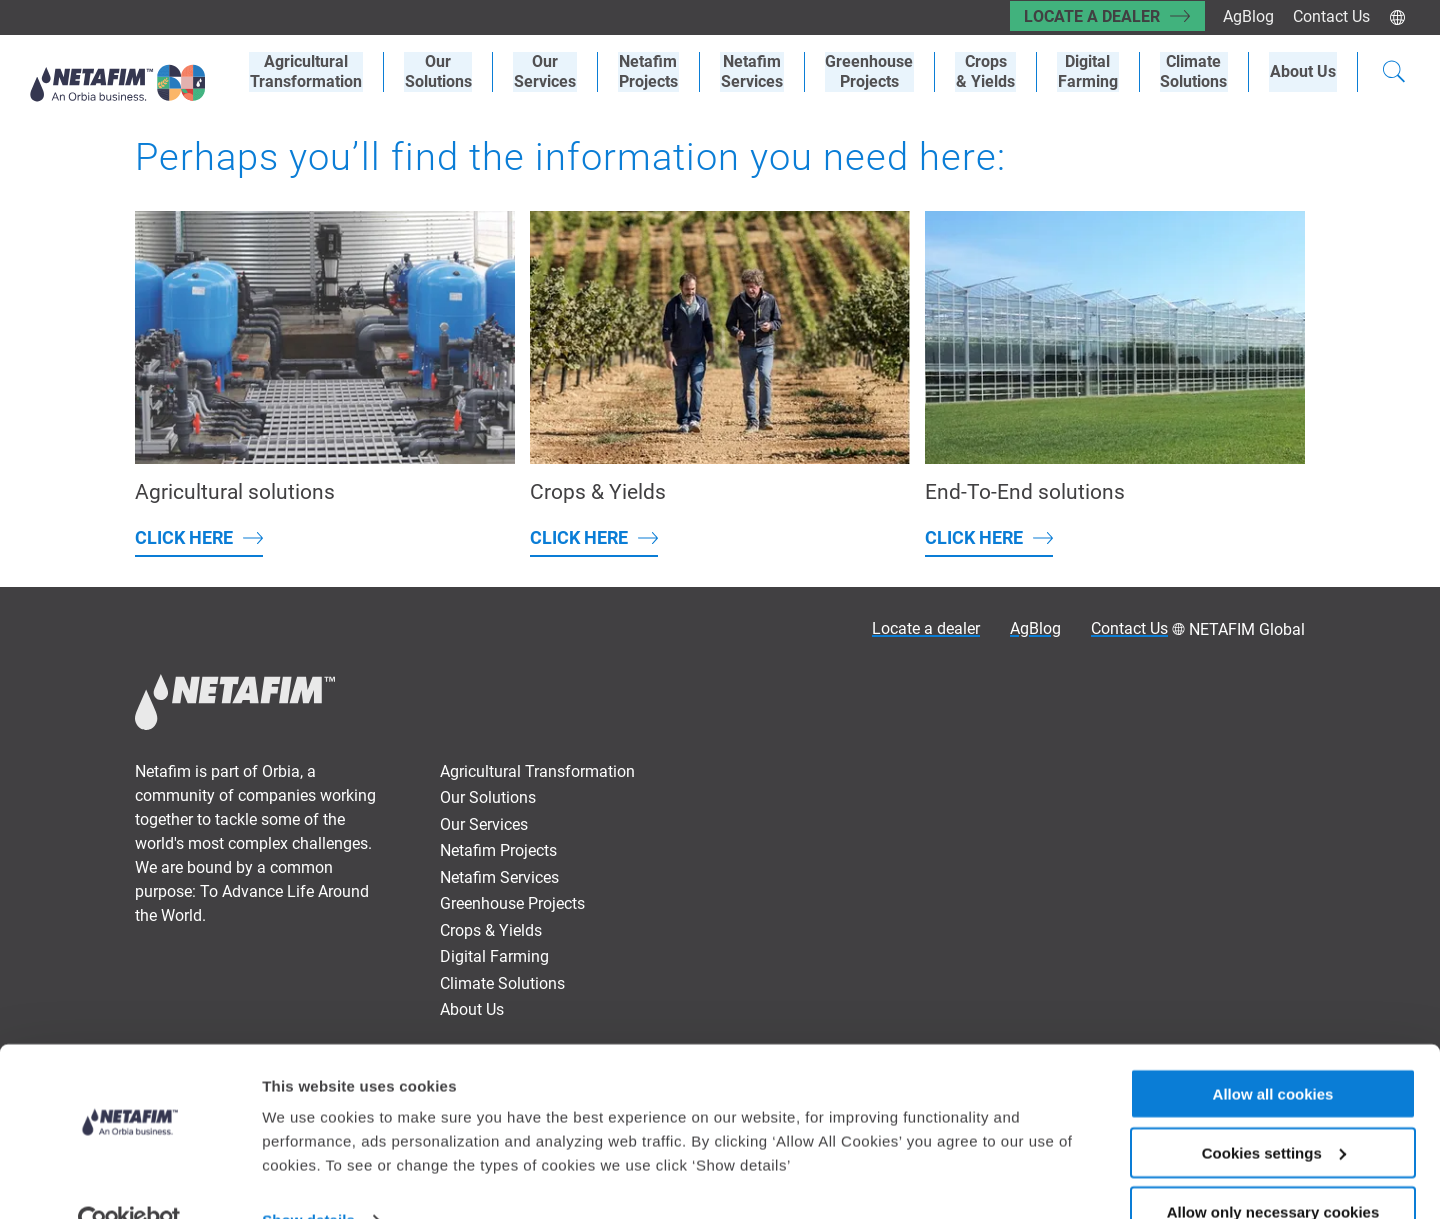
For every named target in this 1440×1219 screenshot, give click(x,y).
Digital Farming (1092, 72)
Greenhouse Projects (877, 72)
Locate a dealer (1089, 16)
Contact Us (1331, 16)
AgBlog (1247, 16)
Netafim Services (761, 72)
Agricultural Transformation (537, 771)
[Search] (1394, 74)
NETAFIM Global (1247, 629)
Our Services (484, 824)
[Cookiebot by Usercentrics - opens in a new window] (129, 1180)
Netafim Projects (659, 72)
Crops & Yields (491, 930)
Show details (308, 1178)
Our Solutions (452, 72)
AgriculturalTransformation (322, 72)
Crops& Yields (991, 72)
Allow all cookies (1273, 1051)
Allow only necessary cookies (1273, 1169)
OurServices (558, 72)
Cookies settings (1274, 1110)
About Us (1304, 71)
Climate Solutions (1196, 72)
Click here (184, 537)
